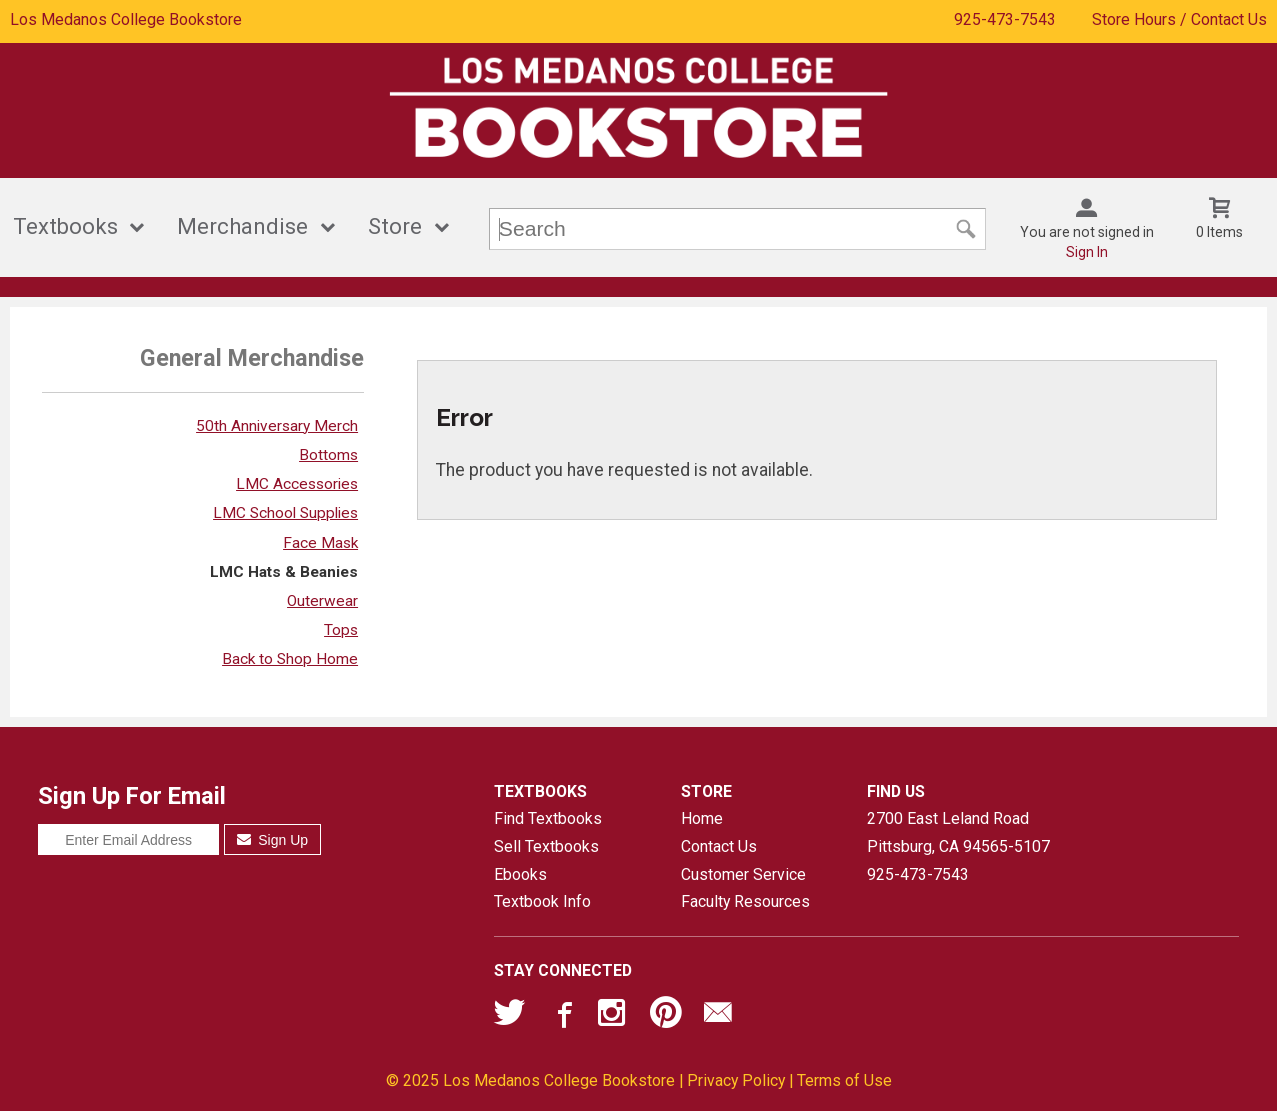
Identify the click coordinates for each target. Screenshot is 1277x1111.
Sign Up (272, 840)
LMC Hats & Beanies (284, 572)
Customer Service (743, 874)
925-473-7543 (1005, 19)
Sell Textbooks (546, 846)
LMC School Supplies (285, 513)
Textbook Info (542, 901)
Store (395, 226)
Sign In (1087, 252)
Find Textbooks (548, 818)
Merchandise (242, 226)
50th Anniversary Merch (277, 426)
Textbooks (65, 226)
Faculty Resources (745, 901)
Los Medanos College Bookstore (126, 19)
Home (702, 818)
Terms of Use (844, 1080)
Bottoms (328, 455)
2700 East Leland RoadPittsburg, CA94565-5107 (958, 832)
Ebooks (520, 874)
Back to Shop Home (290, 659)
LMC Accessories (297, 484)
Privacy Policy (736, 1080)
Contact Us (719, 846)
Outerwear (322, 601)
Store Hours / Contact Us (1179, 19)
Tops (341, 630)
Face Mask (320, 543)
